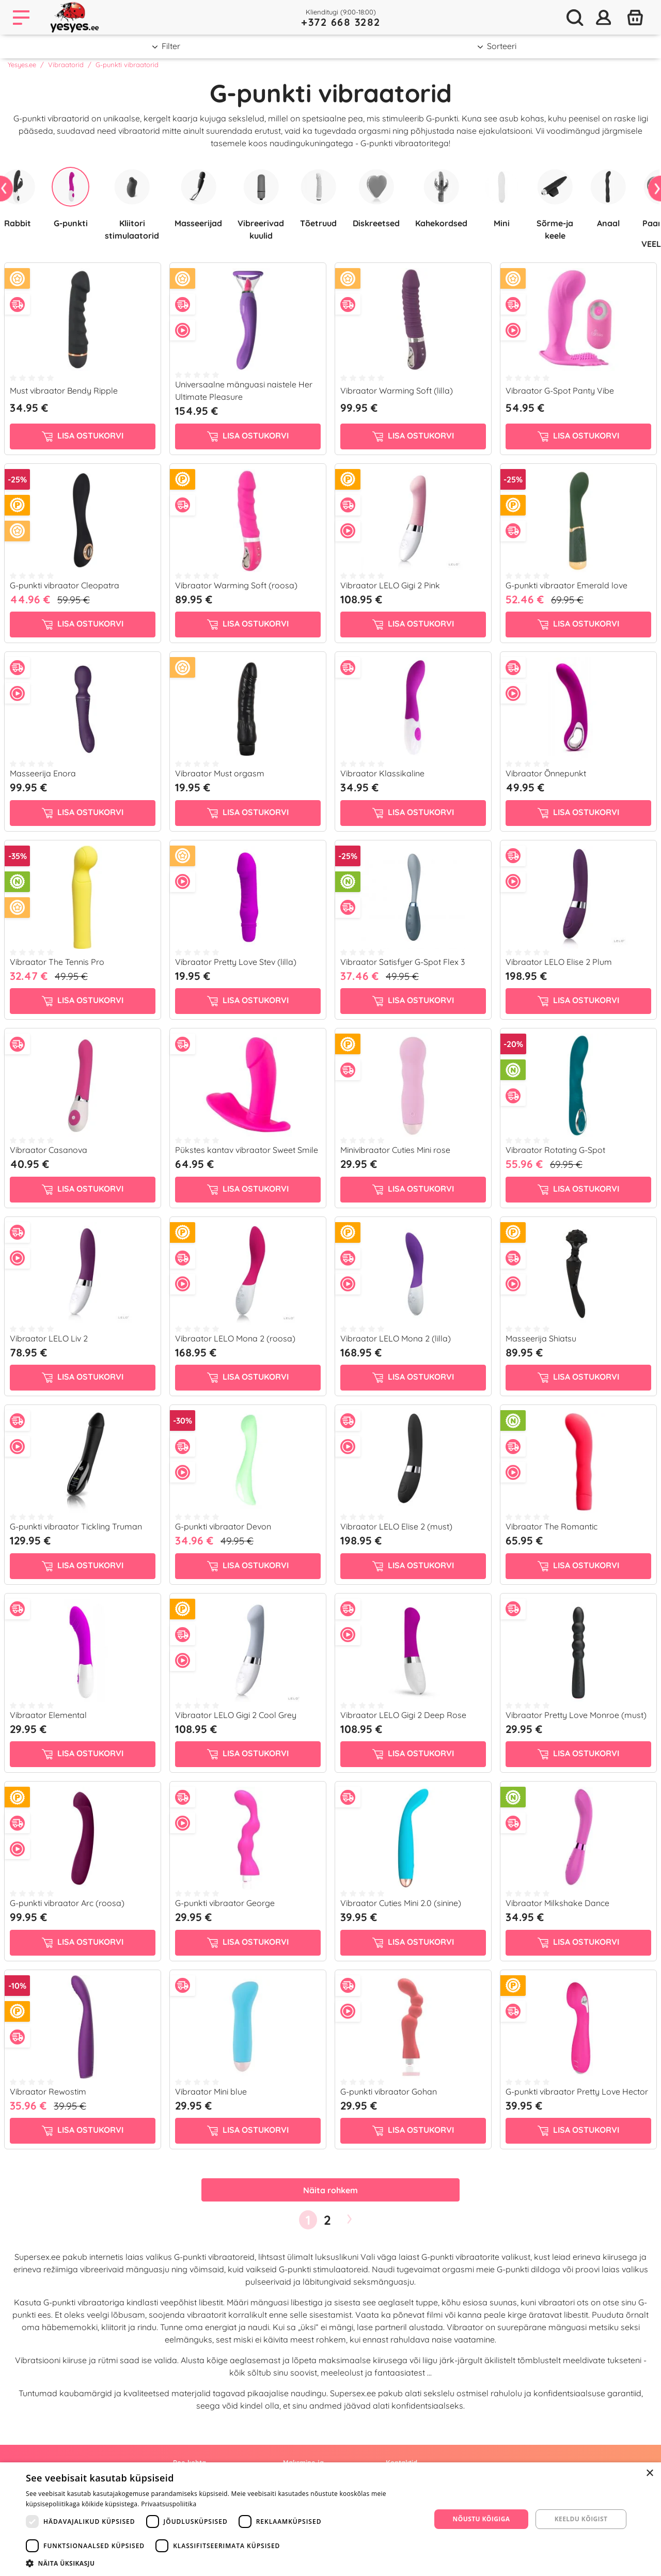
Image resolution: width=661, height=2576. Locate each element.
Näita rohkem (330, 2190)
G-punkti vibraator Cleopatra (64, 585)
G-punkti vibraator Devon (223, 1526)
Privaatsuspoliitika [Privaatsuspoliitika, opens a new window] (168, 2504)
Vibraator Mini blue (211, 2091)
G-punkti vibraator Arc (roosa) (67, 1903)
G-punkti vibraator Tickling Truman (76, 1526)
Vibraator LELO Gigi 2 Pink (390, 585)
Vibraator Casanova (48, 1150)
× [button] (649, 2473)
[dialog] (330, 2519)
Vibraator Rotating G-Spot (555, 1150)
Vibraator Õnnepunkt (546, 773)
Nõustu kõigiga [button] (481, 2519)
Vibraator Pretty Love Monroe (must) (576, 1715)
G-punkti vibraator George (225, 1903)
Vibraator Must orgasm (219, 773)
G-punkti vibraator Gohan (388, 2091)
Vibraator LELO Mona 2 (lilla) (395, 1338)
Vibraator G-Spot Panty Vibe (560, 390)
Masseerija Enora (43, 773)
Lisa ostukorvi (82, 436)
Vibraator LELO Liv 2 (49, 1338)
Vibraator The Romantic (551, 1526)
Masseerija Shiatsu (541, 1338)
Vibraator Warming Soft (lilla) (396, 390)
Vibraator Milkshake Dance (557, 1903)
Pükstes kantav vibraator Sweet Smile (246, 1150)
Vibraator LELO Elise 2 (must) (396, 1526)
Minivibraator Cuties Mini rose (395, 1150)
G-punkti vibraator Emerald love (566, 585)
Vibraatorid (66, 64)
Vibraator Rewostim (48, 2091)
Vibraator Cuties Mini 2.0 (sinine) (400, 1903)
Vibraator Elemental (48, 1715)
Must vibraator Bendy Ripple (64, 390)
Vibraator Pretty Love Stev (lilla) (235, 962)
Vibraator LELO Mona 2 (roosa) (235, 1338)
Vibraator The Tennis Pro (57, 962)
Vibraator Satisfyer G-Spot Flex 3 (402, 962)
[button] (222, 2563)
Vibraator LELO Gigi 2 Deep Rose (403, 1715)
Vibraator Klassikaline (382, 773)
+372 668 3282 (341, 21)
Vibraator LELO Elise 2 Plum (559, 962)
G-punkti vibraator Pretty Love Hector (577, 2091)
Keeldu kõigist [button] (581, 2519)
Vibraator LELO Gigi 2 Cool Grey (235, 1715)
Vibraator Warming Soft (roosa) (236, 585)
